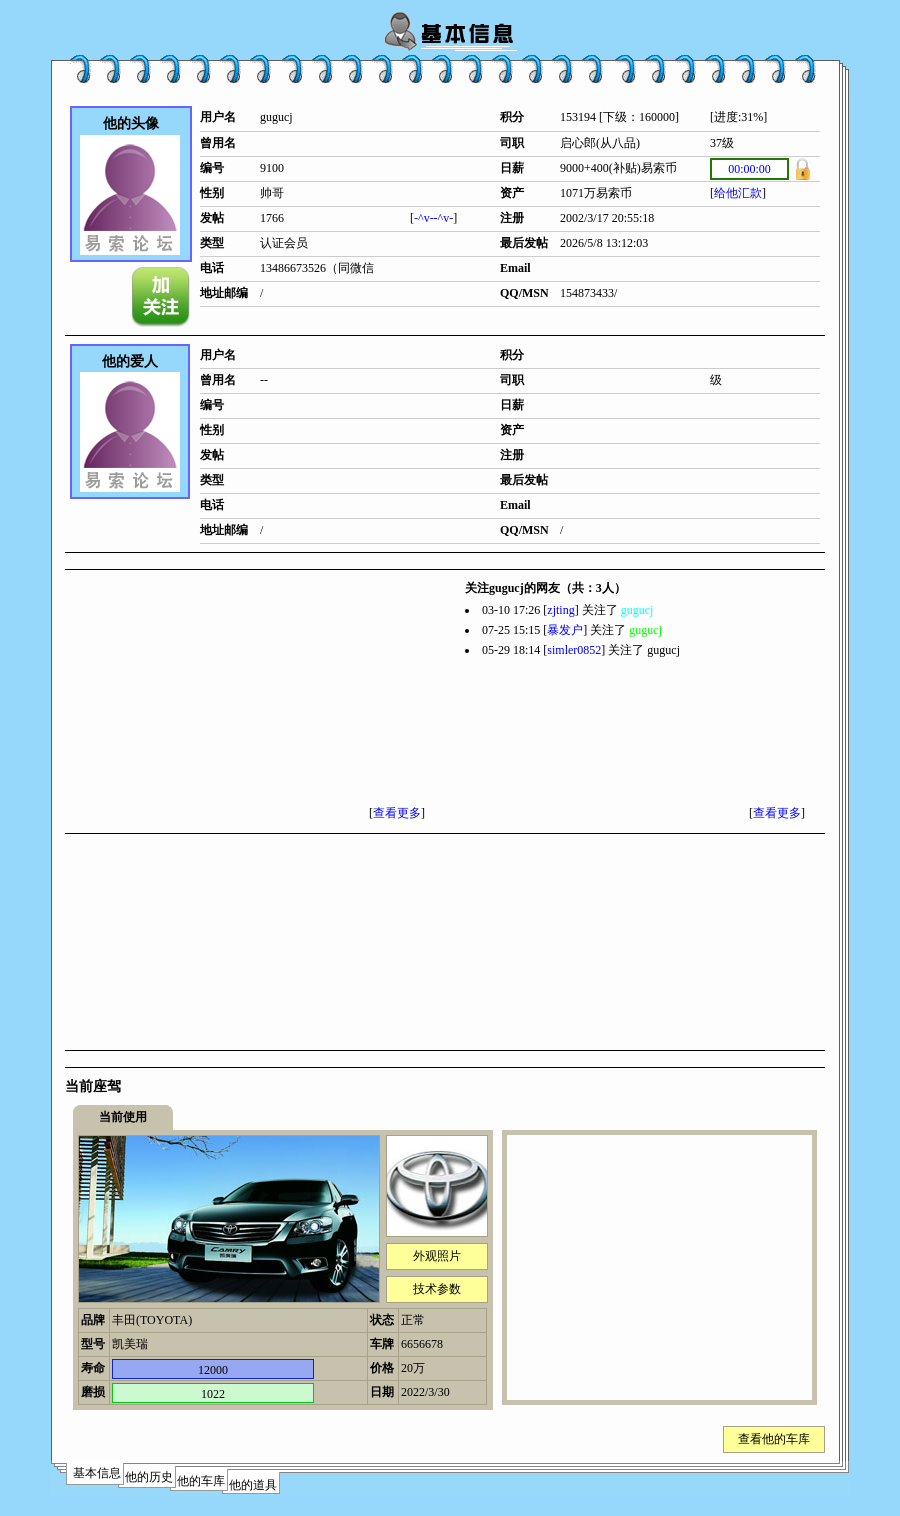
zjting (560, 610)
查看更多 (397, 813)
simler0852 (574, 650)
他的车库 (201, 1481)
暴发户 (565, 630)
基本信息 (97, 1473)
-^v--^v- (433, 218)
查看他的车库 (774, 1439)
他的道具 (253, 1485)
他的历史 (149, 1477)
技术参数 (437, 1289)
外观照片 (437, 1256)
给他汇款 (738, 193)
